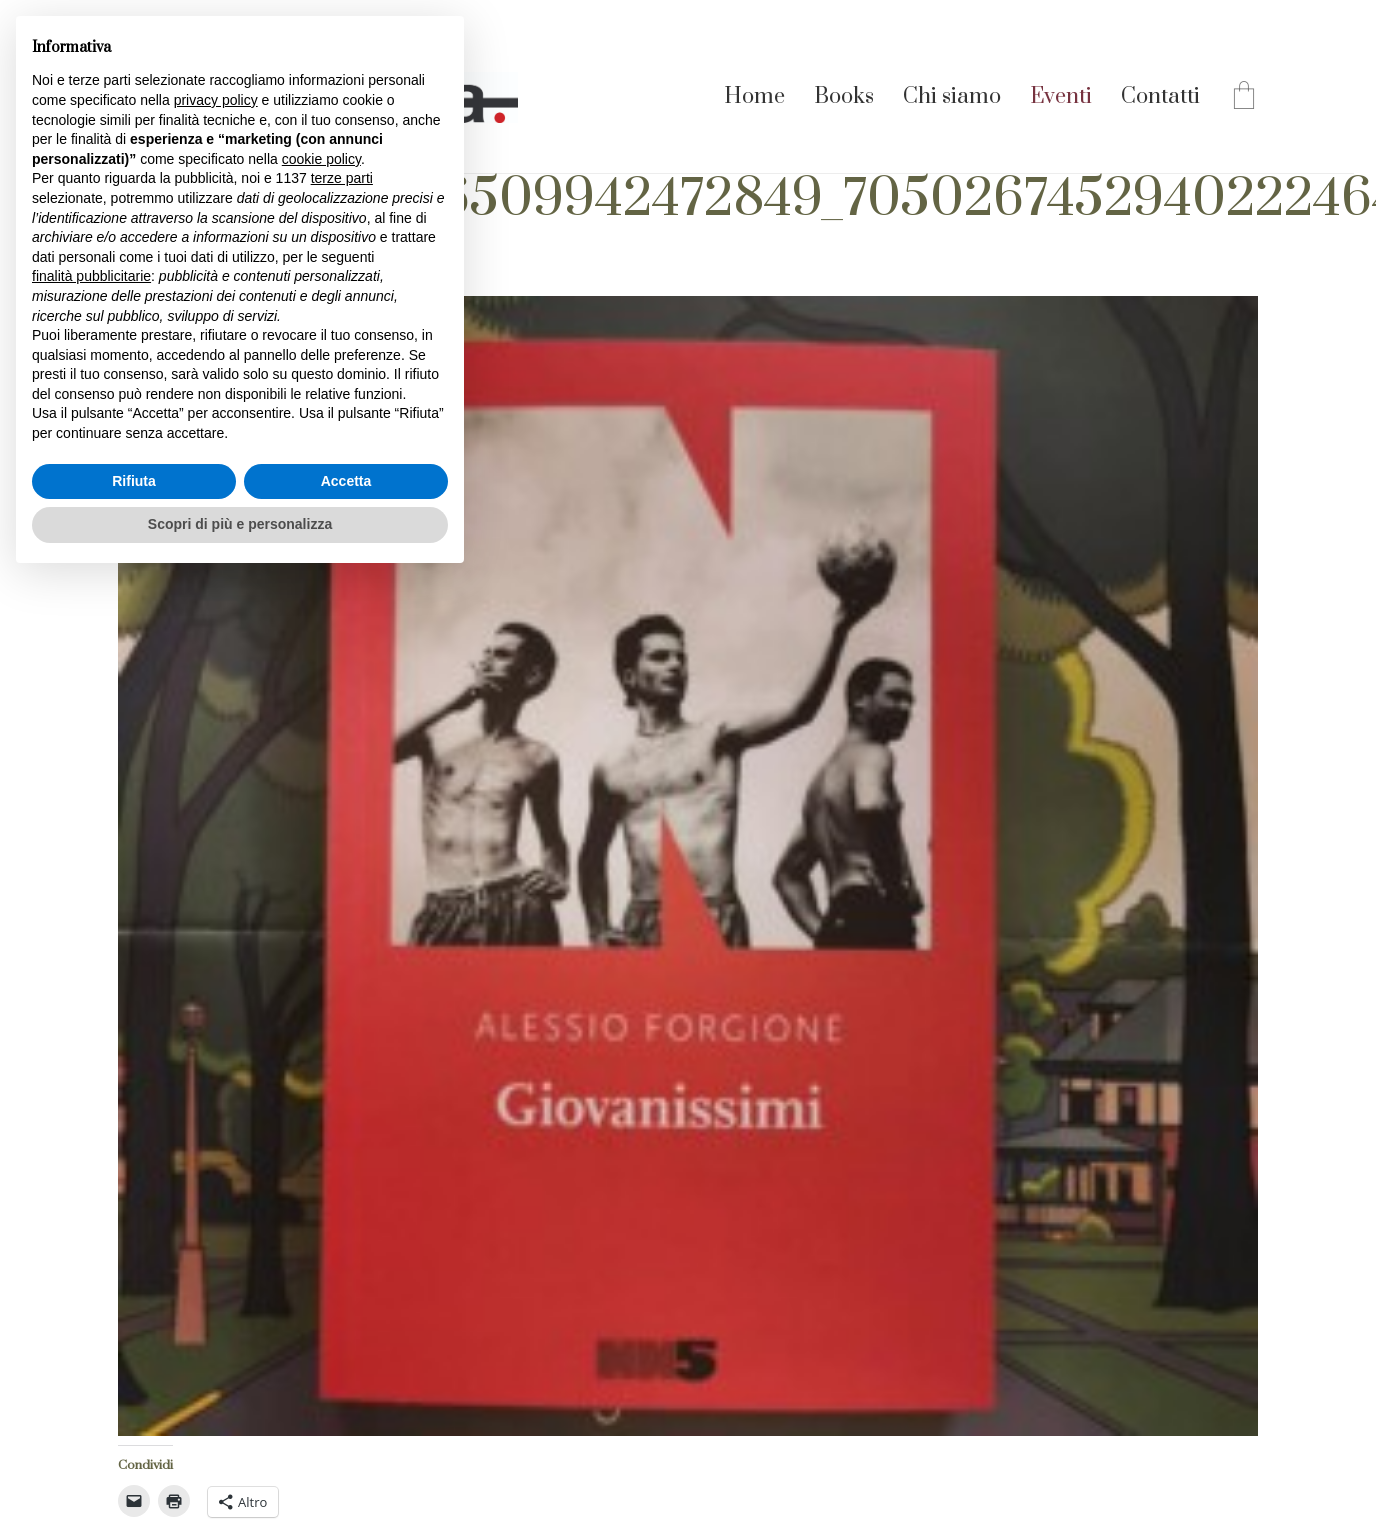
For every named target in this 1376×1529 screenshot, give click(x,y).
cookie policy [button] (321, 159)
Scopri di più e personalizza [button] (240, 524)
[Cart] (1244, 98)
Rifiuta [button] (134, 481)
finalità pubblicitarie (91, 276)
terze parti (342, 178)
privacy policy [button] (216, 100)
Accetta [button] (346, 481)
